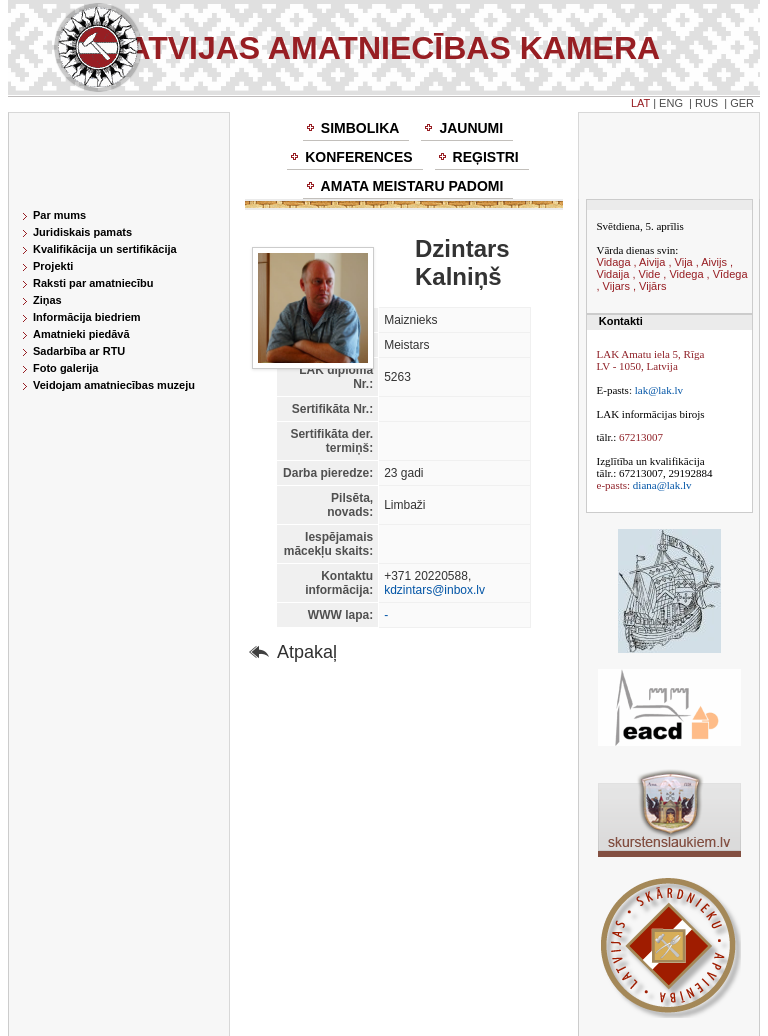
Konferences (358, 157)
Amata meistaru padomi (412, 186)
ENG (671, 103)
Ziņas (47, 300)
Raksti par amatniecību (93, 283)
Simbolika (360, 128)
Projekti (53, 266)
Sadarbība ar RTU (79, 351)
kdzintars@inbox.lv (434, 590)
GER (742, 103)
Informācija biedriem (87, 317)
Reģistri (486, 157)
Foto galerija (65, 368)
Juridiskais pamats (82, 232)
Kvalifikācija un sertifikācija (105, 249)
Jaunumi (471, 128)
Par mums (59, 215)
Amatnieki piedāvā (81, 334)
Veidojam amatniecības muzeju (114, 385)
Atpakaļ (307, 652)
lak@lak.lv (659, 390)
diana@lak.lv (662, 485)
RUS (706, 103)
